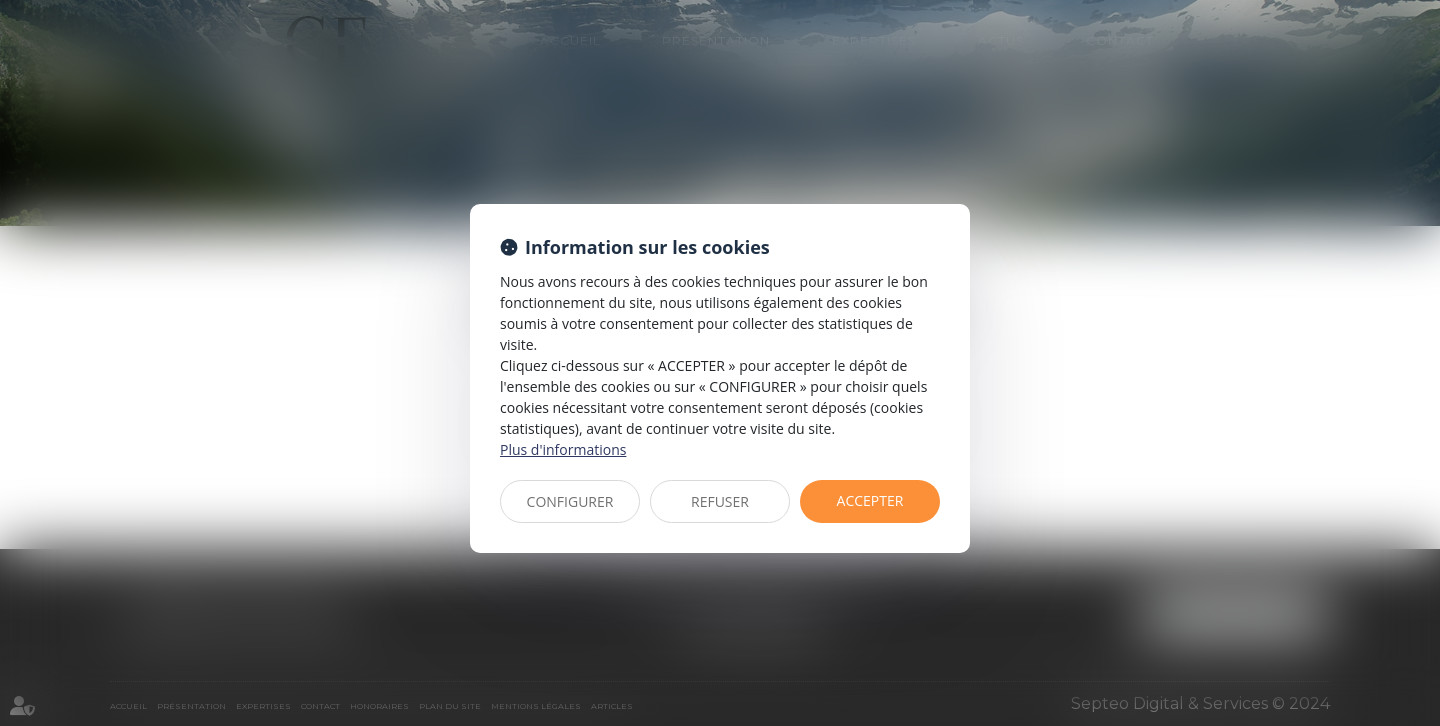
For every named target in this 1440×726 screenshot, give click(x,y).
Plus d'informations (563, 449)
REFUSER (720, 501)
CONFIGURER (570, 501)
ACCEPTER (870, 500)
